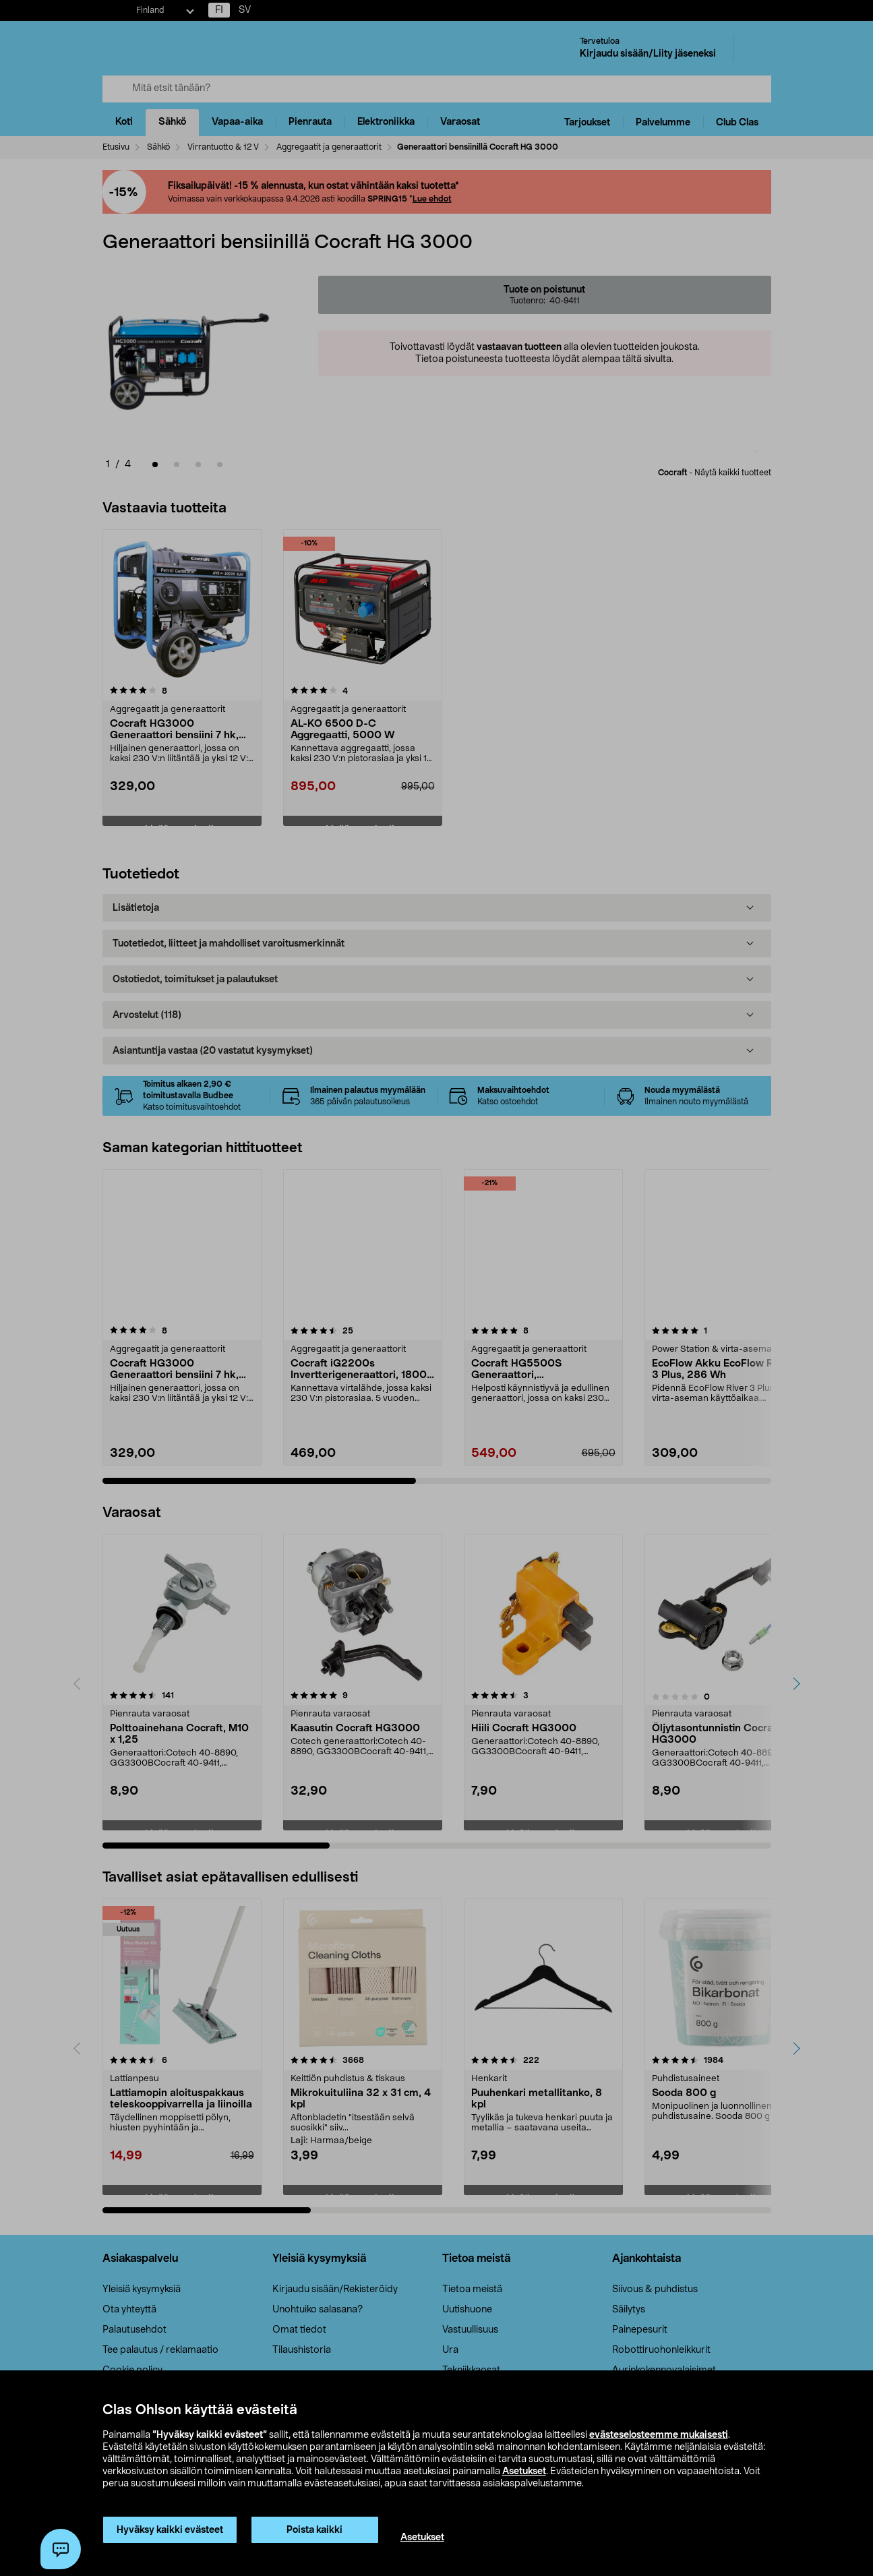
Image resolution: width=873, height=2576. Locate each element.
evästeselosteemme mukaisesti (658, 2435)
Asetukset (524, 2471)
